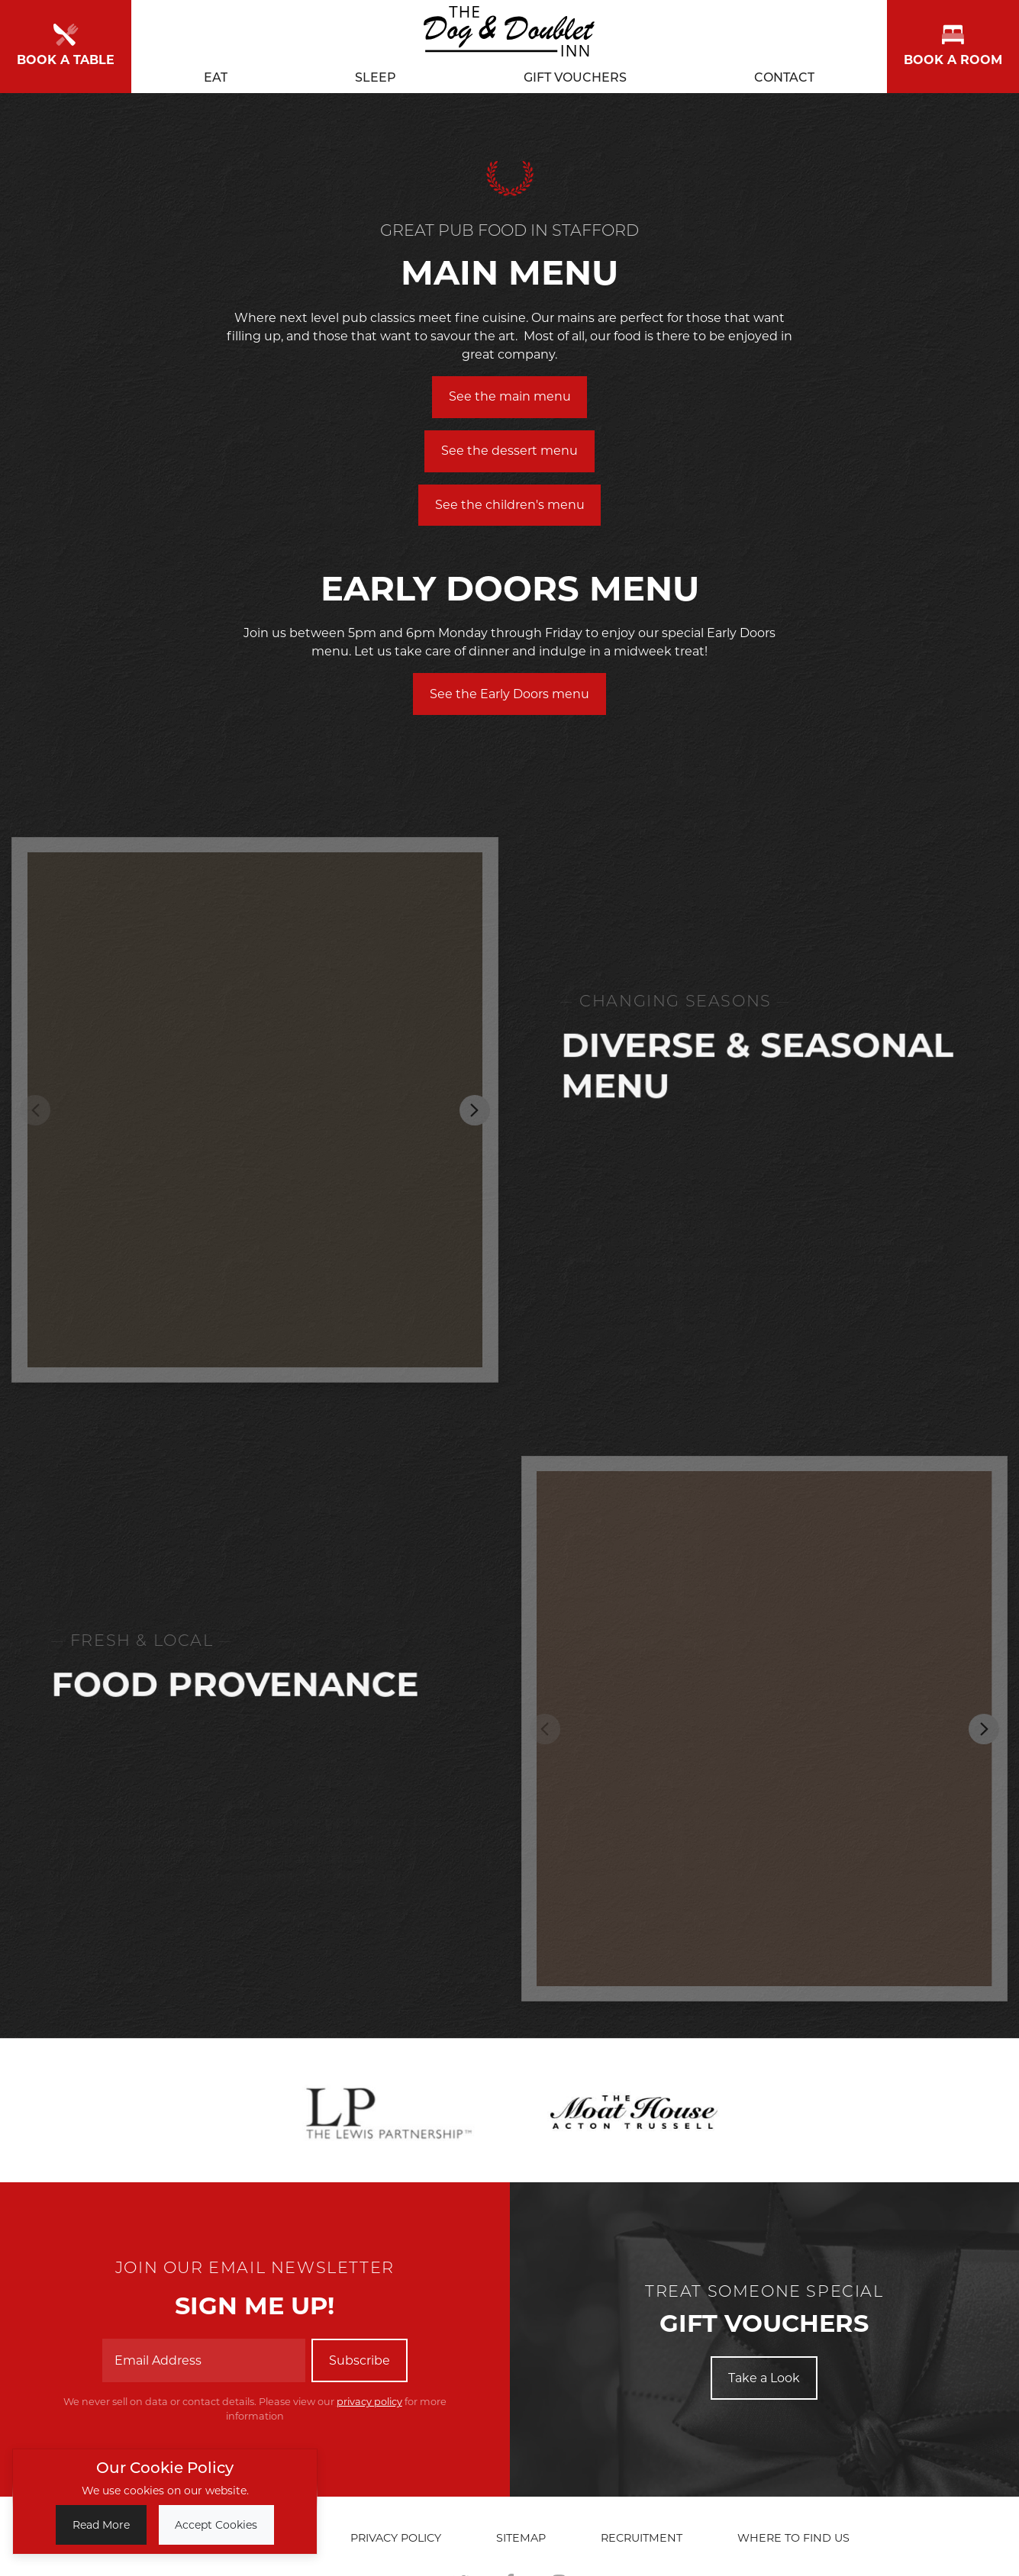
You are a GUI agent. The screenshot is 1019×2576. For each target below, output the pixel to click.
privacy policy (369, 2401)
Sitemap (521, 2538)
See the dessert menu (509, 450)
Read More (101, 2525)
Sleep (375, 74)
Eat (215, 74)
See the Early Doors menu (509, 694)
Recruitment (641, 2538)
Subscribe (359, 2360)
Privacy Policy (395, 2538)
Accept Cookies (216, 2525)
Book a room (953, 44)
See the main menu (510, 396)
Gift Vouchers (575, 74)
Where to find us (793, 2538)
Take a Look (764, 2378)
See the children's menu (510, 504)
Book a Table (65, 44)
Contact (784, 74)
